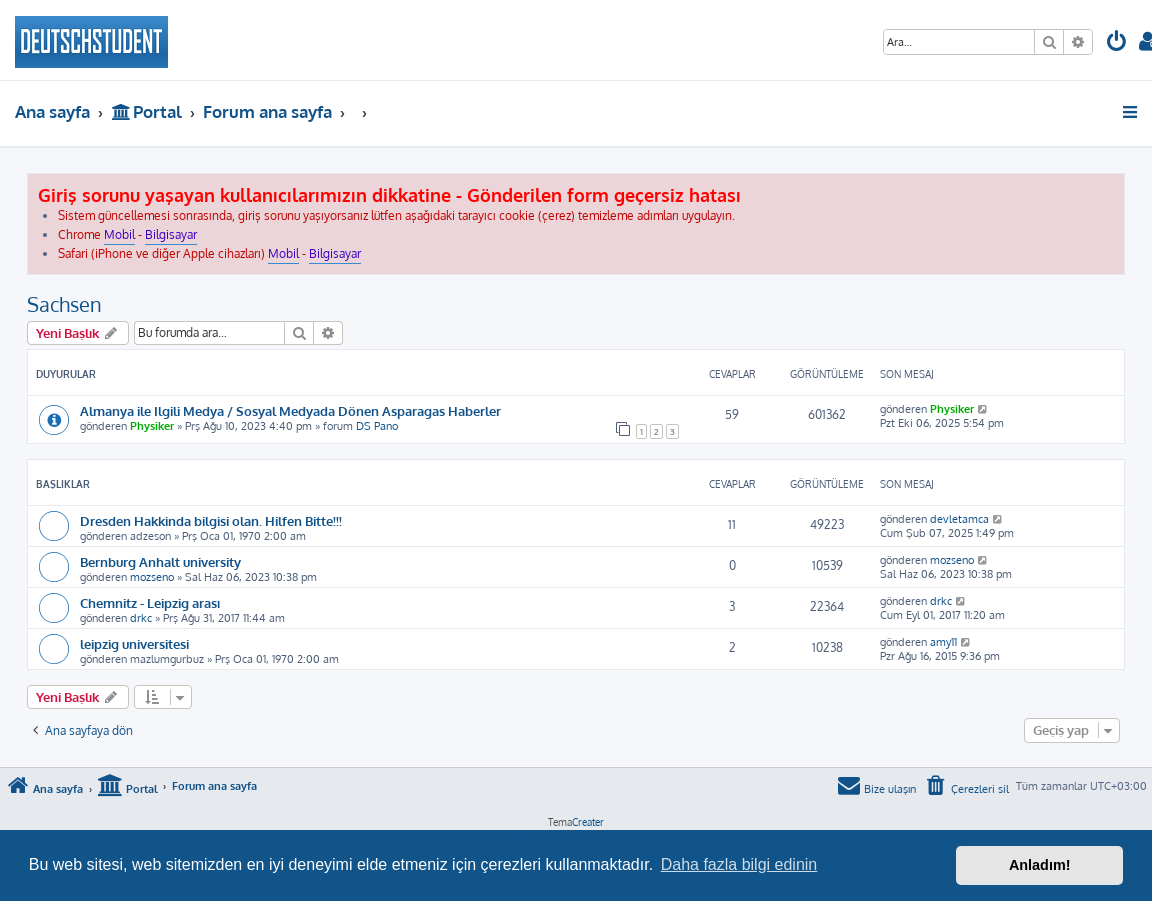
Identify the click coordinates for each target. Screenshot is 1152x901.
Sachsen (64, 304)
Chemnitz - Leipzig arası (150, 602)
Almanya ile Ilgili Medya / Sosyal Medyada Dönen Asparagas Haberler (290, 410)
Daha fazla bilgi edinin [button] (739, 864)
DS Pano (377, 426)
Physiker (152, 426)
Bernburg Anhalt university (160, 561)
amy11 (943, 642)
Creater (588, 822)
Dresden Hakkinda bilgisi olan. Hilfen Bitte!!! (211, 520)
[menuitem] (1117, 43)
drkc (141, 618)
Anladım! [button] (1040, 865)
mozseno (152, 577)
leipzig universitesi (134, 643)
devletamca (959, 519)
